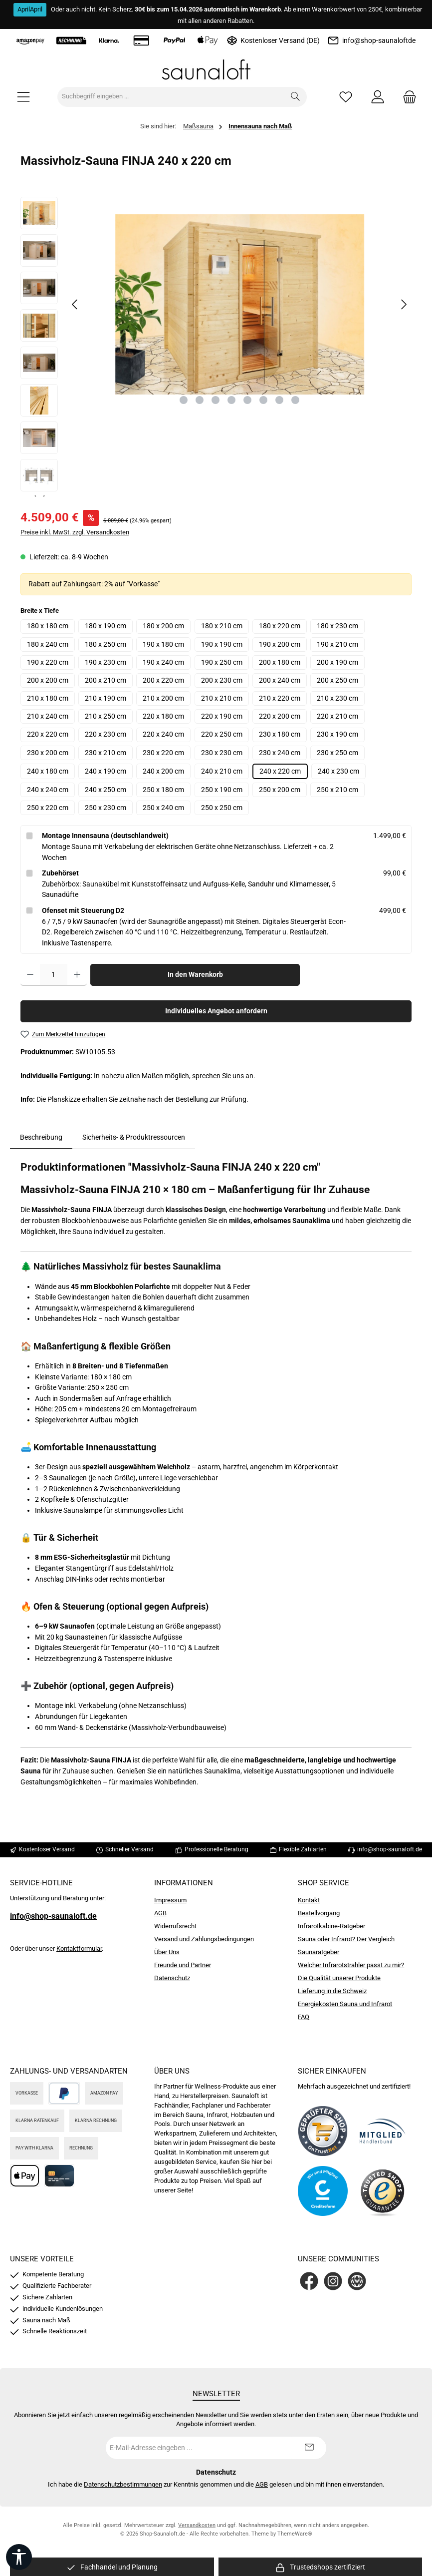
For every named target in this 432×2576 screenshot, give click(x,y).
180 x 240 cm (47, 644)
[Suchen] (295, 97)
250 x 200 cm (279, 790)
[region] (216, 346)
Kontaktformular (79, 1948)
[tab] (41, 1138)
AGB (160, 1913)
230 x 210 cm (105, 753)
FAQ (303, 2017)
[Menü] (23, 96)
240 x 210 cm (221, 771)
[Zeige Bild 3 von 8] (215, 400)
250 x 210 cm (337, 790)
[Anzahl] (53, 975)
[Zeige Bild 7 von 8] (279, 400)
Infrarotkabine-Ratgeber (331, 1926)
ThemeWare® (294, 2534)
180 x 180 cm (47, 626)
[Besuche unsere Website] (357, 2281)
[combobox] (171, 97)
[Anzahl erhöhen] (77, 975)
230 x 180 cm (279, 734)
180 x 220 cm (279, 626)
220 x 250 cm (221, 734)
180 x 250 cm (105, 644)
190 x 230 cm (105, 662)
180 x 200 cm (163, 626)
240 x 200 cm (163, 771)
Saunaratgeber (318, 1952)
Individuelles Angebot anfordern (216, 1011)
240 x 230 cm (338, 771)
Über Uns (167, 1952)
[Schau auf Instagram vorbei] (333, 2281)
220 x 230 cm (105, 734)
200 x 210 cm (105, 680)
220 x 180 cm (163, 716)
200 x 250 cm (337, 680)
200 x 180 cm (279, 662)
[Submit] (308, 2448)
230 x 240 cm (279, 753)
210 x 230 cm (337, 698)
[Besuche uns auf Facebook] (309, 2281)
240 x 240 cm (47, 790)
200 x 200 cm (47, 680)
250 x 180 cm (163, 790)
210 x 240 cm (47, 716)
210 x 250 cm (105, 716)
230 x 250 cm (337, 753)
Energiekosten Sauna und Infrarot (345, 2004)
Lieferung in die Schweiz (332, 1991)
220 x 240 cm (163, 734)
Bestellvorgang (319, 1913)
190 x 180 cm (163, 644)
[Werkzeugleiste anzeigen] (19, 2557)
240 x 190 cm (105, 771)
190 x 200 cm (279, 644)
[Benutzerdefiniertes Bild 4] (383, 2191)
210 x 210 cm (221, 698)
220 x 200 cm (279, 716)
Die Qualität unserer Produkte (339, 1978)
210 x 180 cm (47, 698)
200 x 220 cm (163, 680)
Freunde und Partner (182, 1965)
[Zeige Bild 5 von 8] (247, 400)
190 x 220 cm (47, 662)
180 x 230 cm (337, 626)
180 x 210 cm (221, 626)
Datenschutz (172, 1978)
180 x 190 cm (105, 626)
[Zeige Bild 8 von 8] (295, 400)
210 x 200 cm (163, 698)
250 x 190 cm (221, 790)
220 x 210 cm (337, 716)
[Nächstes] (403, 304)
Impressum (170, 1900)
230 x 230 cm (221, 753)
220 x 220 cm (47, 734)
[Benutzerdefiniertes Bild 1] (323, 2131)
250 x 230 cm (105, 808)
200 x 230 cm (221, 680)
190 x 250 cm (221, 662)
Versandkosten (197, 2525)
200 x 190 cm (337, 662)
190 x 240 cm (163, 662)
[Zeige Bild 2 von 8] (200, 400)
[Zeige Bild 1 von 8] (184, 400)
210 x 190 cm (105, 698)
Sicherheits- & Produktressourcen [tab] (133, 1137)
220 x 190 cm (221, 716)
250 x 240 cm (163, 808)
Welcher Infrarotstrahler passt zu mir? (351, 1965)
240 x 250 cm (105, 790)
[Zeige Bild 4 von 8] (231, 400)
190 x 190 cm (221, 644)
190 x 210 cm (337, 644)
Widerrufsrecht (175, 1926)
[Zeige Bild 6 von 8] (263, 400)
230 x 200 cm (47, 753)
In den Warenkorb (195, 974)
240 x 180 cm (47, 771)
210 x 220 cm (279, 698)
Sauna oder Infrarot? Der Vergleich (346, 1939)
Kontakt (309, 1900)
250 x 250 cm (221, 808)
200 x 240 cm (279, 680)
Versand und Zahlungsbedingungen (204, 1939)
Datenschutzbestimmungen (123, 2484)
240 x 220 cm (280, 771)
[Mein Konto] (377, 96)
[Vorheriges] (75, 304)
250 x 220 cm (47, 808)
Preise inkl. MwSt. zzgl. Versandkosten (74, 532)
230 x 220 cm (163, 753)
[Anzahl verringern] (30, 975)
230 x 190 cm (337, 734)
